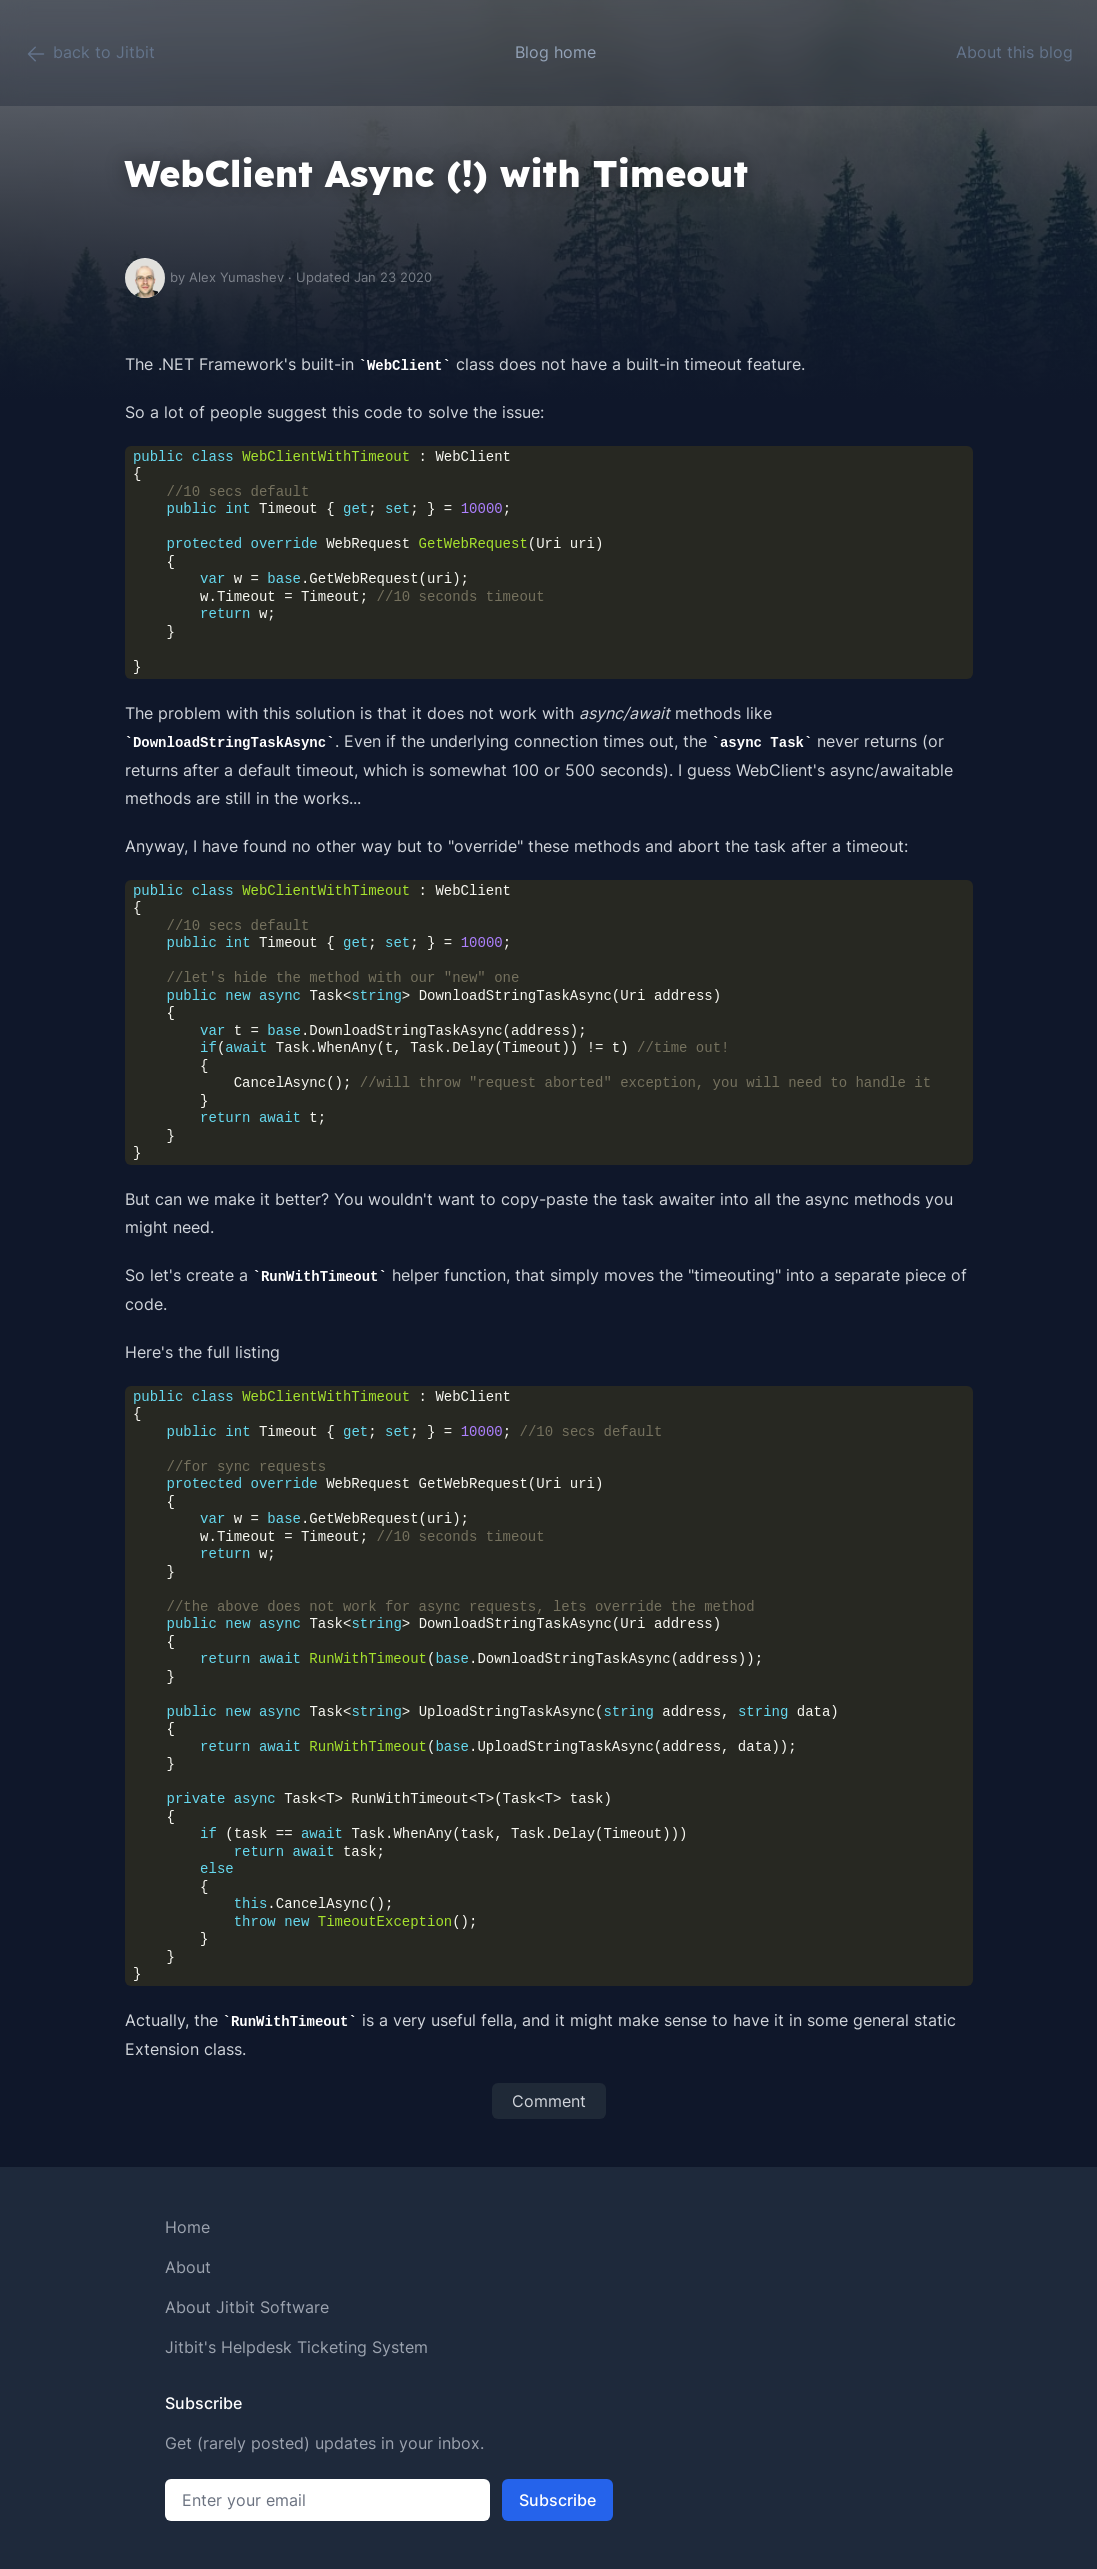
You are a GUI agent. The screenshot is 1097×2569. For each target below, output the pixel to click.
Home (187, 2227)
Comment (549, 2101)
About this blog (1014, 52)
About (188, 2267)
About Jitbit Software (247, 2307)
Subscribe (557, 2500)
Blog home (555, 52)
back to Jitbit (89, 54)
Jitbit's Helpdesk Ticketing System (296, 2347)
